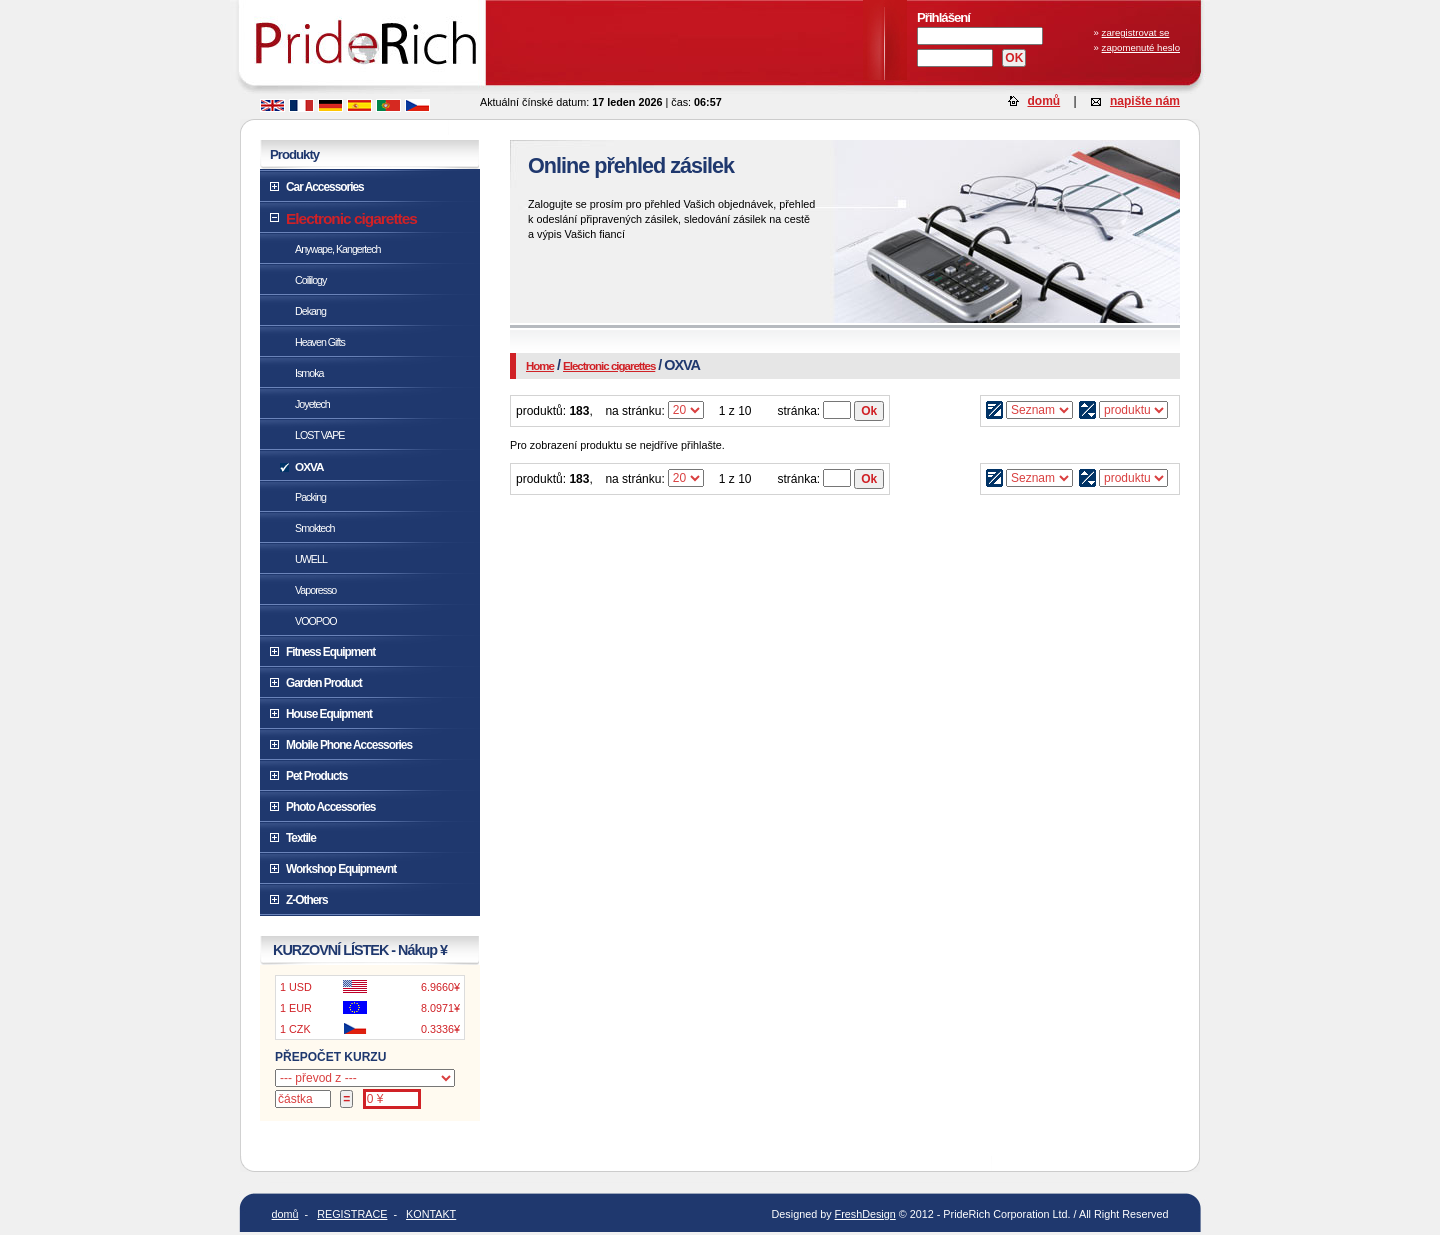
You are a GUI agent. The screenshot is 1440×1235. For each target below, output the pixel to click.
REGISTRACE (352, 1214)
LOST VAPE (319, 435)
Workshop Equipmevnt (341, 869)
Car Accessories (325, 187)
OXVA (309, 466)
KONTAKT (431, 1214)
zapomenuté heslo (1141, 47)
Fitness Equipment (330, 652)
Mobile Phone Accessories (349, 745)
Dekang (310, 311)
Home (540, 366)
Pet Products (316, 776)
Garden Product (324, 683)
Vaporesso (315, 590)
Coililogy (310, 280)
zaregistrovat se (1136, 32)
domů (1044, 101)
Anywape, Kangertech (338, 249)
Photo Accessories (330, 807)
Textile (301, 838)
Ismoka (309, 373)
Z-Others (306, 900)
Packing (310, 497)
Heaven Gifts (320, 342)
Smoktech (315, 528)
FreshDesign (865, 1214)
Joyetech (312, 404)
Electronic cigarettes (609, 366)
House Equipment (329, 714)
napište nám (1145, 101)
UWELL (311, 559)
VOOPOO (316, 621)
